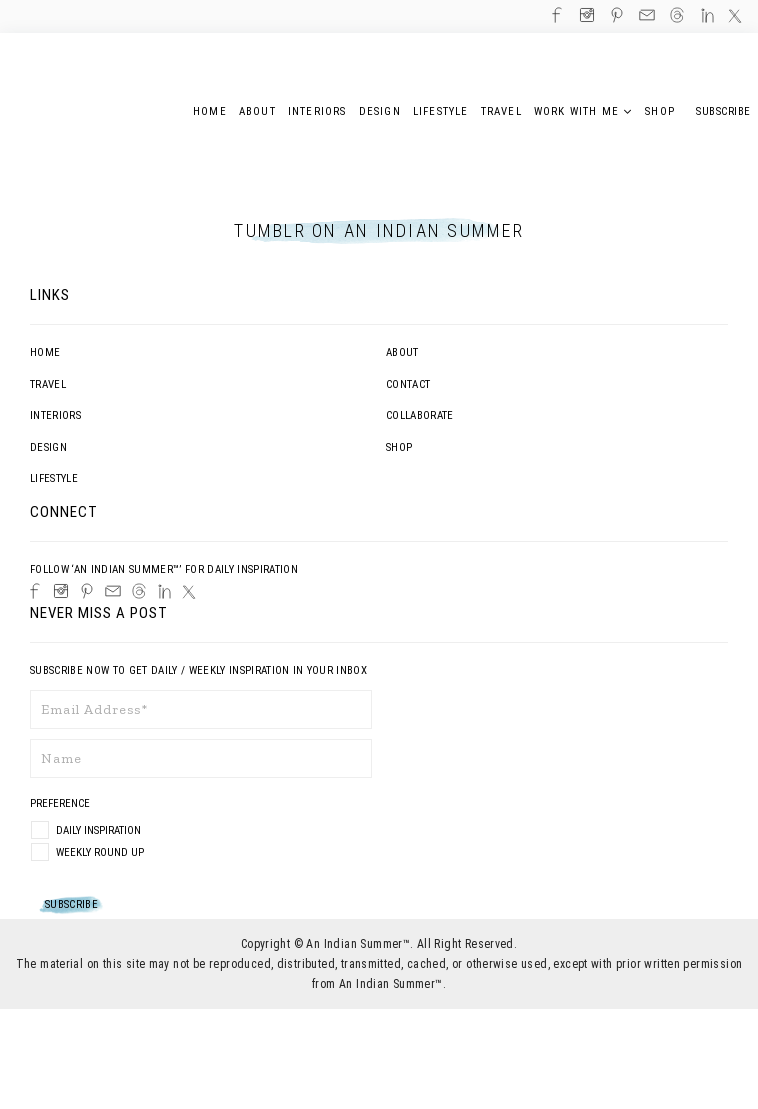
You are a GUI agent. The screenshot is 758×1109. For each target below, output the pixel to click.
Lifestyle (54, 478)
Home (45, 352)
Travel (48, 384)
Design (48, 447)
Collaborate (420, 415)
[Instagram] (61, 591)
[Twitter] (189, 592)
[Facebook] (35, 591)
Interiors (55, 415)
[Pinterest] (87, 591)
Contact (408, 384)
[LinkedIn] (164, 591)
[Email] (113, 591)
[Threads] (139, 591)
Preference (61, 803)
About (402, 352)
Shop (399, 447)
